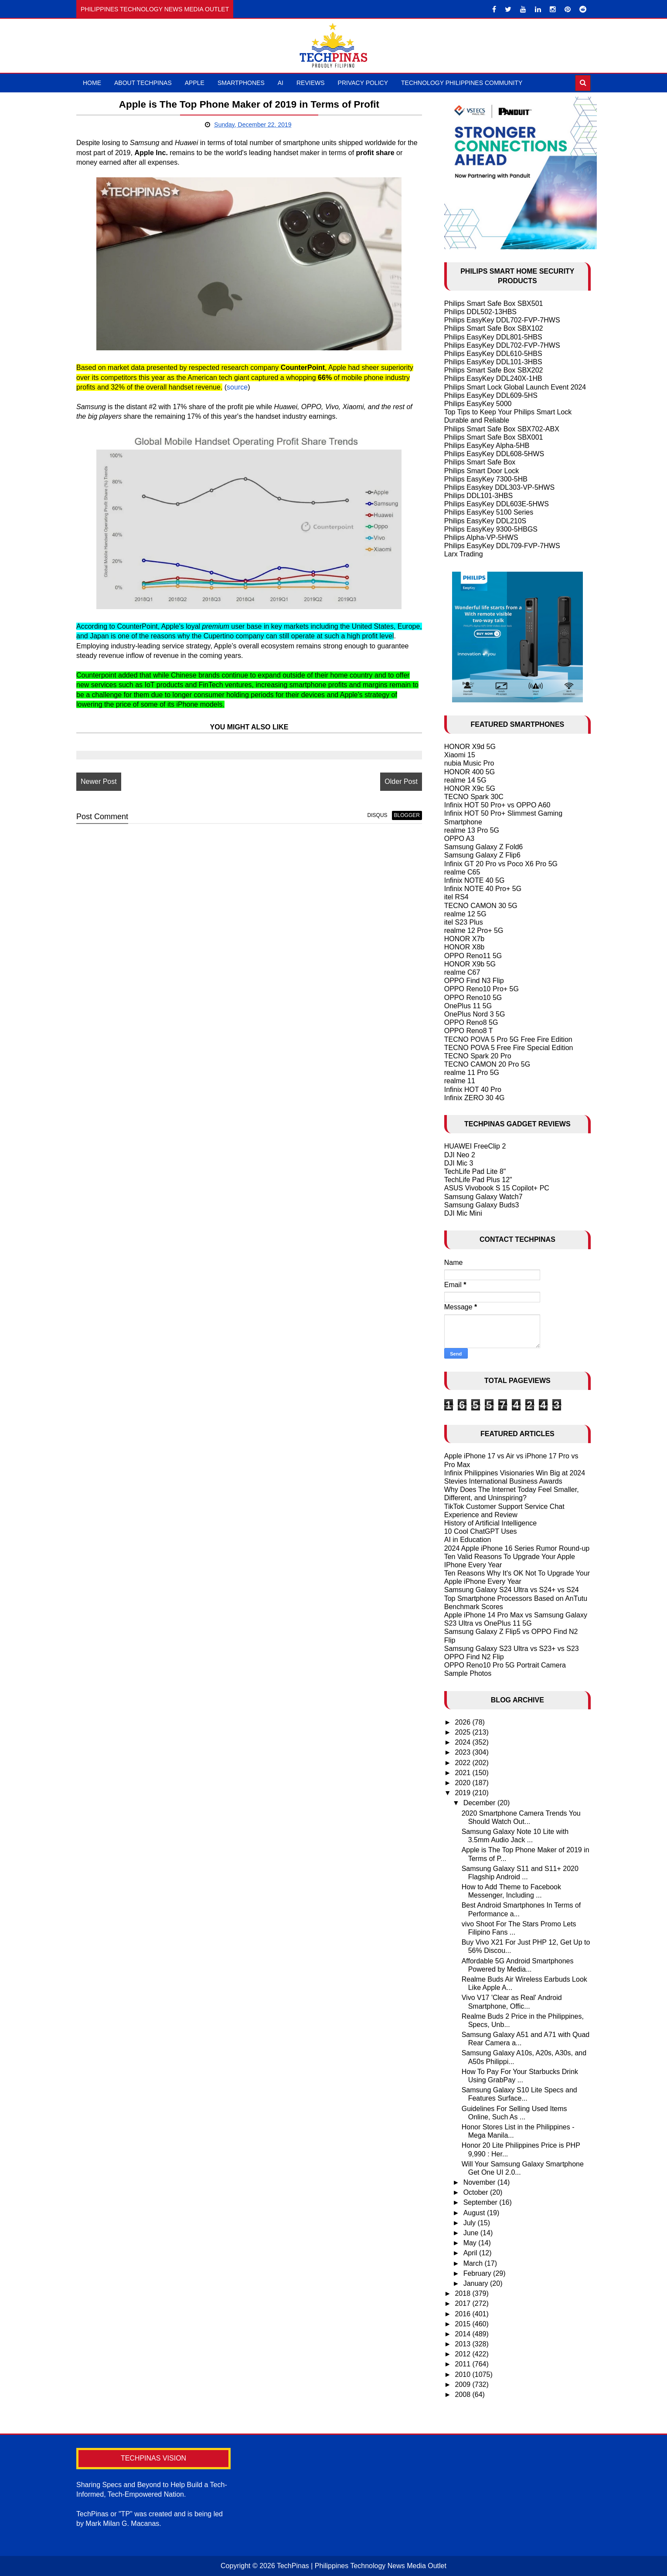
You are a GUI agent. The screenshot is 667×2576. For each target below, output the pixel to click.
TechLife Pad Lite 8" (475, 1171)
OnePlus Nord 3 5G (474, 1014)
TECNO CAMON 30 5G (480, 905)
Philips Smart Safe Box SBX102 (493, 328)
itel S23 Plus (463, 922)
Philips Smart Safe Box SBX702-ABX (501, 429)
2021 (463, 1772)
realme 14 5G (465, 780)
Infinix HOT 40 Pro (472, 1089)
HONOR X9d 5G (470, 746)
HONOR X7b (464, 938)
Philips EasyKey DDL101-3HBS (493, 362)
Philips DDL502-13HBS (480, 311)
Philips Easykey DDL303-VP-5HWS (499, 487)
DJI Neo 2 (459, 1155)
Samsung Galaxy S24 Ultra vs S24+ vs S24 (511, 1589)
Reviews (310, 82)
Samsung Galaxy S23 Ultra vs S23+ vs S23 (511, 1648)
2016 (463, 2314)
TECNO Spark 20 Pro (477, 1056)
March (474, 2263)
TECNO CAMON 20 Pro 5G (487, 1064)
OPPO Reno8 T (468, 1030)
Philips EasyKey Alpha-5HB (487, 445)
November (480, 2182)
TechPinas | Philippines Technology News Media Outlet (361, 2565)
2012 (463, 2354)
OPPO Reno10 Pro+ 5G (481, 989)
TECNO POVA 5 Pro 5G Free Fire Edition (508, 1039)
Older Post (400, 781)
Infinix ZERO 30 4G (474, 1098)
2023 (463, 1752)
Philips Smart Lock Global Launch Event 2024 (515, 387)
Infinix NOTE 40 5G (474, 880)
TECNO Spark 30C (474, 796)
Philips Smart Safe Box (480, 462)
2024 (463, 1742)
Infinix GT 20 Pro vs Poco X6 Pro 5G (501, 864)
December (480, 1803)
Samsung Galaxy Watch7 (483, 1196)
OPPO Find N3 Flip (474, 980)
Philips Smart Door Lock (481, 471)
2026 (463, 1722)
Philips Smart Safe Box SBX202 (493, 370)
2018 (463, 2293)
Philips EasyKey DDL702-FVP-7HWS (502, 320)
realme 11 (459, 1081)
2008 (463, 2394)
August (475, 2213)
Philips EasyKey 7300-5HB (485, 479)
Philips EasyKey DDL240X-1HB (493, 378)
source (237, 387)
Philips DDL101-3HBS (478, 495)
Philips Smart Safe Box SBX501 (493, 303)
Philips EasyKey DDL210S (485, 521)
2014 (463, 2334)
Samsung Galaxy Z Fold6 (483, 847)
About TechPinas (143, 82)
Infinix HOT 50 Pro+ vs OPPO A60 (497, 805)
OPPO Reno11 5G (473, 955)
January (476, 2283)
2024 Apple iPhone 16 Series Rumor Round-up (517, 1548)
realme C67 (462, 972)
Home (92, 82)
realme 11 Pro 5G (471, 1072)
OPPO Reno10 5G (473, 997)
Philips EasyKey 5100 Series (489, 512)
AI (280, 82)
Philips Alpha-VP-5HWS (481, 537)
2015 (463, 2324)
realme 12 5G (465, 914)
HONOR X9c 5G (469, 788)
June (471, 2233)
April (471, 2253)
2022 (463, 1762)
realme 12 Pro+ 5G (474, 930)
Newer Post (99, 781)
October (476, 2192)
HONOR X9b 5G (470, 964)
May (471, 2243)
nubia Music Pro (469, 763)
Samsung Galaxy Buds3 (481, 1205)
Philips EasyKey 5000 (478, 403)
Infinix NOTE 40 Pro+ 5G (482, 888)
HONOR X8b (464, 947)
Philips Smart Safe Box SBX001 (493, 437)
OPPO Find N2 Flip (474, 1657)
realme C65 (462, 872)
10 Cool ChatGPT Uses (480, 1531)
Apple (194, 82)
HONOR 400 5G (469, 772)
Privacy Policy (363, 82)
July (470, 2223)
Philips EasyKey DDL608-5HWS (494, 454)
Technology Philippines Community (461, 82)
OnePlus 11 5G (468, 1006)
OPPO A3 (459, 838)
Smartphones (241, 82)
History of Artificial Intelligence (490, 1523)
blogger (406, 815)
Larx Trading (463, 554)
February (478, 2273)
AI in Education (467, 1539)
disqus (376, 815)
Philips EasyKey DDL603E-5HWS (496, 504)
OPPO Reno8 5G (471, 1022)
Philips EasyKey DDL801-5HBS (493, 337)
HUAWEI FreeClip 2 (475, 1146)
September (481, 2202)
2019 (463, 1792)
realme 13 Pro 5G (471, 830)
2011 (463, 2364)
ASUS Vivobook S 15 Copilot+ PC (496, 1188)
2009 (463, 2384)
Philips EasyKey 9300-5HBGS (491, 529)
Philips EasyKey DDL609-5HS (491, 395)
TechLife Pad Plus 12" (478, 1179)
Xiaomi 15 (459, 755)
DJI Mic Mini (463, 1213)
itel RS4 (456, 897)
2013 (463, 2344)
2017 (463, 2303)
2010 (463, 2374)
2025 (463, 1732)
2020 (463, 1782)
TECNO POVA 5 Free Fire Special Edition (508, 1047)
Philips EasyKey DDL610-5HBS (493, 353)
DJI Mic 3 (458, 1163)
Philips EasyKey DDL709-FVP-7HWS (502, 545)
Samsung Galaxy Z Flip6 (482, 855)
